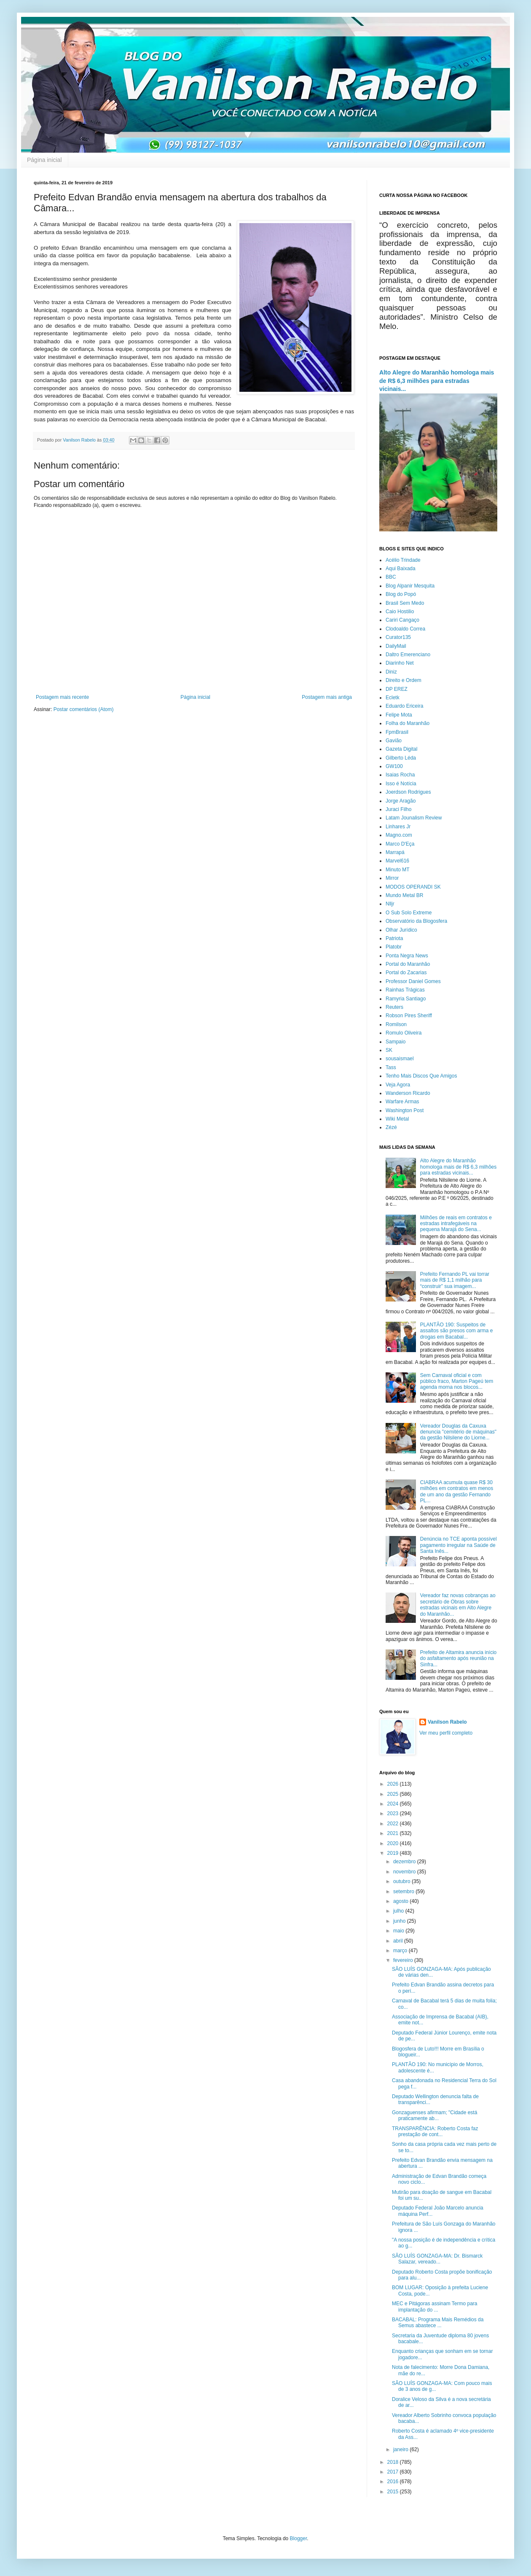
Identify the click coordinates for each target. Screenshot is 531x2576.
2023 (393, 1813)
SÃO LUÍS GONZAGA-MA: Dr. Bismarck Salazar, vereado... (437, 2259)
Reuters (394, 1007)
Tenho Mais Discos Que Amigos (421, 1076)
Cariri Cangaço (402, 620)
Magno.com (399, 835)
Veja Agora (398, 1085)
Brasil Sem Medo (405, 603)
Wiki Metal (397, 1119)
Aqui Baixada (401, 568)
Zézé (391, 1127)
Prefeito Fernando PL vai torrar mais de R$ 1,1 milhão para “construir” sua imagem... (454, 1280)
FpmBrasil (397, 732)
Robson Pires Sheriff (409, 1016)
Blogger (298, 2538)
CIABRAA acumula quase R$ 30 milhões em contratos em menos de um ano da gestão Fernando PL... (456, 1491)
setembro (404, 1891)
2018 (393, 2462)
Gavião (394, 741)
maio (399, 1931)
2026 (393, 1784)
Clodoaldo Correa (405, 629)
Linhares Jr (398, 827)
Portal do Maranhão (408, 964)
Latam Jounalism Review (414, 818)
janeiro (401, 2449)
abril (398, 1941)
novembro (405, 1872)
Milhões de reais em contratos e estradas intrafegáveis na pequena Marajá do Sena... (456, 1224)
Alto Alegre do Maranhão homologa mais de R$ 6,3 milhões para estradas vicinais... (436, 380)
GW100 (394, 766)
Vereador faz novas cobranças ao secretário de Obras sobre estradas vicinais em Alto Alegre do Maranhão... (458, 1604)
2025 (393, 1794)
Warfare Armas (402, 1102)
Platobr (394, 947)
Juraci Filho (398, 809)
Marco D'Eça (400, 844)
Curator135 (398, 637)
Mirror (392, 878)
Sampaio (395, 1042)
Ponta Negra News (407, 956)
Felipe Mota (399, 715)
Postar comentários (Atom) (84, 709)
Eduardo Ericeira (404, 706)
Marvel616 (397, 861)
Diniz (391, 672)
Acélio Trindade (403, 560)
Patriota (394, 938)
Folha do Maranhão (407, 723)
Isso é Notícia (401, 784)
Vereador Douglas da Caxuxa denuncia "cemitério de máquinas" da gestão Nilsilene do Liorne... (458, 1432)
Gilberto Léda (401, 758)
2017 (393, 2472)
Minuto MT (398, 870)
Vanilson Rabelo (447, 1722)
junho (400, 1921)
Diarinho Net (400, 663)
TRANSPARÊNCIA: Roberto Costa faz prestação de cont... (435, 2131)
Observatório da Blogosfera (416, 921)
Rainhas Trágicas (405, 990)
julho (399, 1911)
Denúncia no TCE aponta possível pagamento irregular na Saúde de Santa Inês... (458, 1545)
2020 (393, 1843)
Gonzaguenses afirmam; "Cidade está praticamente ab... (434, 2115)
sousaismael (400, 1059)
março (401, 1951)
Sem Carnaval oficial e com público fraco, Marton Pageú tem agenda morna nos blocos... (456, 1381)
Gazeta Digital (401, 749)
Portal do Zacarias (406, 972)
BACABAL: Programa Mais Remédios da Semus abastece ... (437, 2322)
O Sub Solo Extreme (409, 913)
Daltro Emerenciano (408, 654)
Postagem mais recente (62, 697)
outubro (402, 1881)
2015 (393, 2492)
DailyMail (396, 646)
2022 (393, 1824)
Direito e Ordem (403, 680)
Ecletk (393, 698)
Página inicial (44, 159)
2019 (393, 1853)
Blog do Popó (401, 594)
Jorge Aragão (401, 801)
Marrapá (395, 852)
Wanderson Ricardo (408, 1093)
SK (389, 1050)
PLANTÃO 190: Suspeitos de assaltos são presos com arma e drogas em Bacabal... (456, 1331)
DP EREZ (397, 689)
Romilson (396, 1024)
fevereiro (403, 1960)
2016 (393, 2481)
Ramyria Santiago (406, 999)
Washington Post (405, 1110)
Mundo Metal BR (404, 895)
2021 (393, 1833)
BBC (391, 577)
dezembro (405, 1862)
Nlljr (390, 904)
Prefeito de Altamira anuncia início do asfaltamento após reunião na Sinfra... (458, 1658)
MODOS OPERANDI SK (413, 887)
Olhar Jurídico (401, 930)
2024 (393, 1804)
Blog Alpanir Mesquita (410, 586)
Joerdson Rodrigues (408, 792)
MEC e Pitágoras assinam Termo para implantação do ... (434, 2306)
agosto (401, 1901)
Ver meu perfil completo (445, 1733)
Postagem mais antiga (327, 697)
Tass (391, 1067)
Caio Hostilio (400, 611)
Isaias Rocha (400, 775)
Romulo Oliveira (403, 1033)
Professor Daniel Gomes (413, 981)
